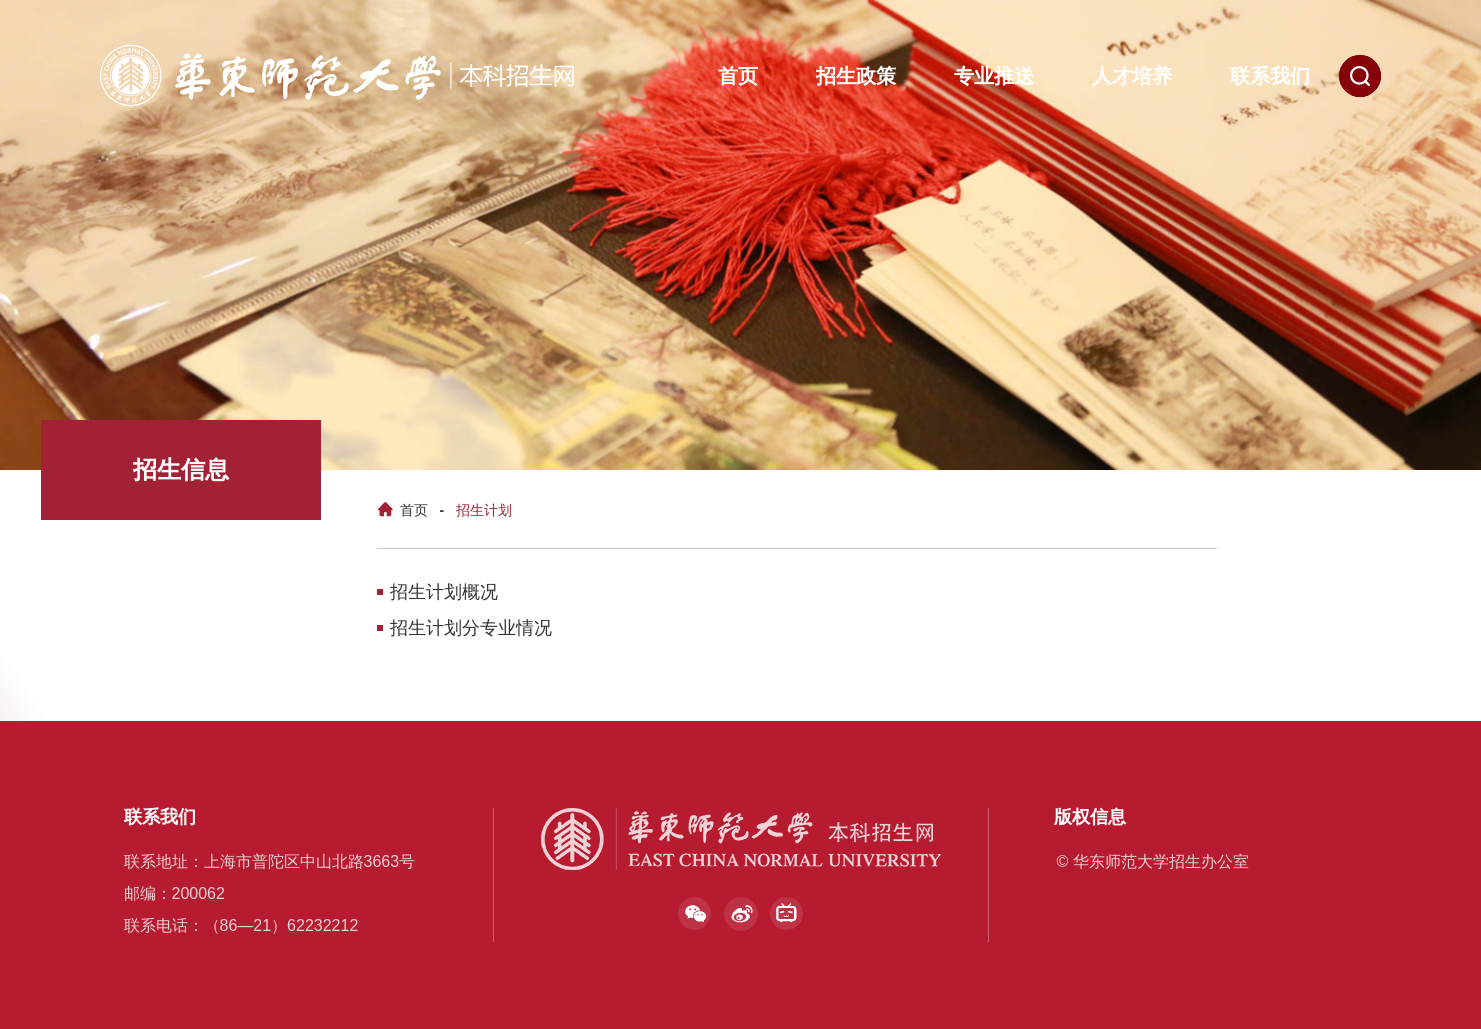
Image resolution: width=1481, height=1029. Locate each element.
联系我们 (1270, 76)
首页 (738, 76)
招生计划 (484, 510)
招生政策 (856, 76)
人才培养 (1132, 76)
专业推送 (994, 76)
